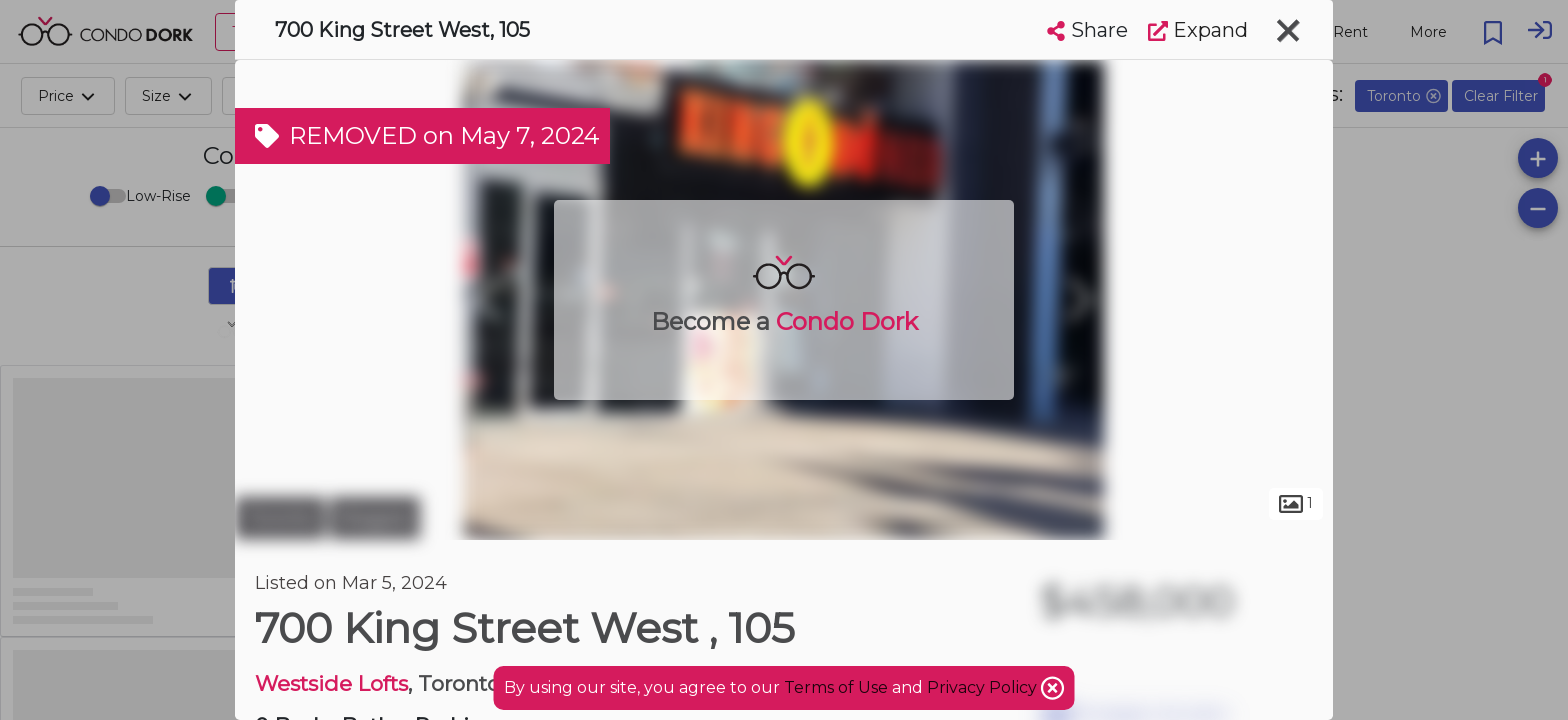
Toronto (280, 518)
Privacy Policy (984, 687)
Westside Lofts (331, 683)
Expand (1198, 30)
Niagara (375, 518)
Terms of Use (836, 687)
